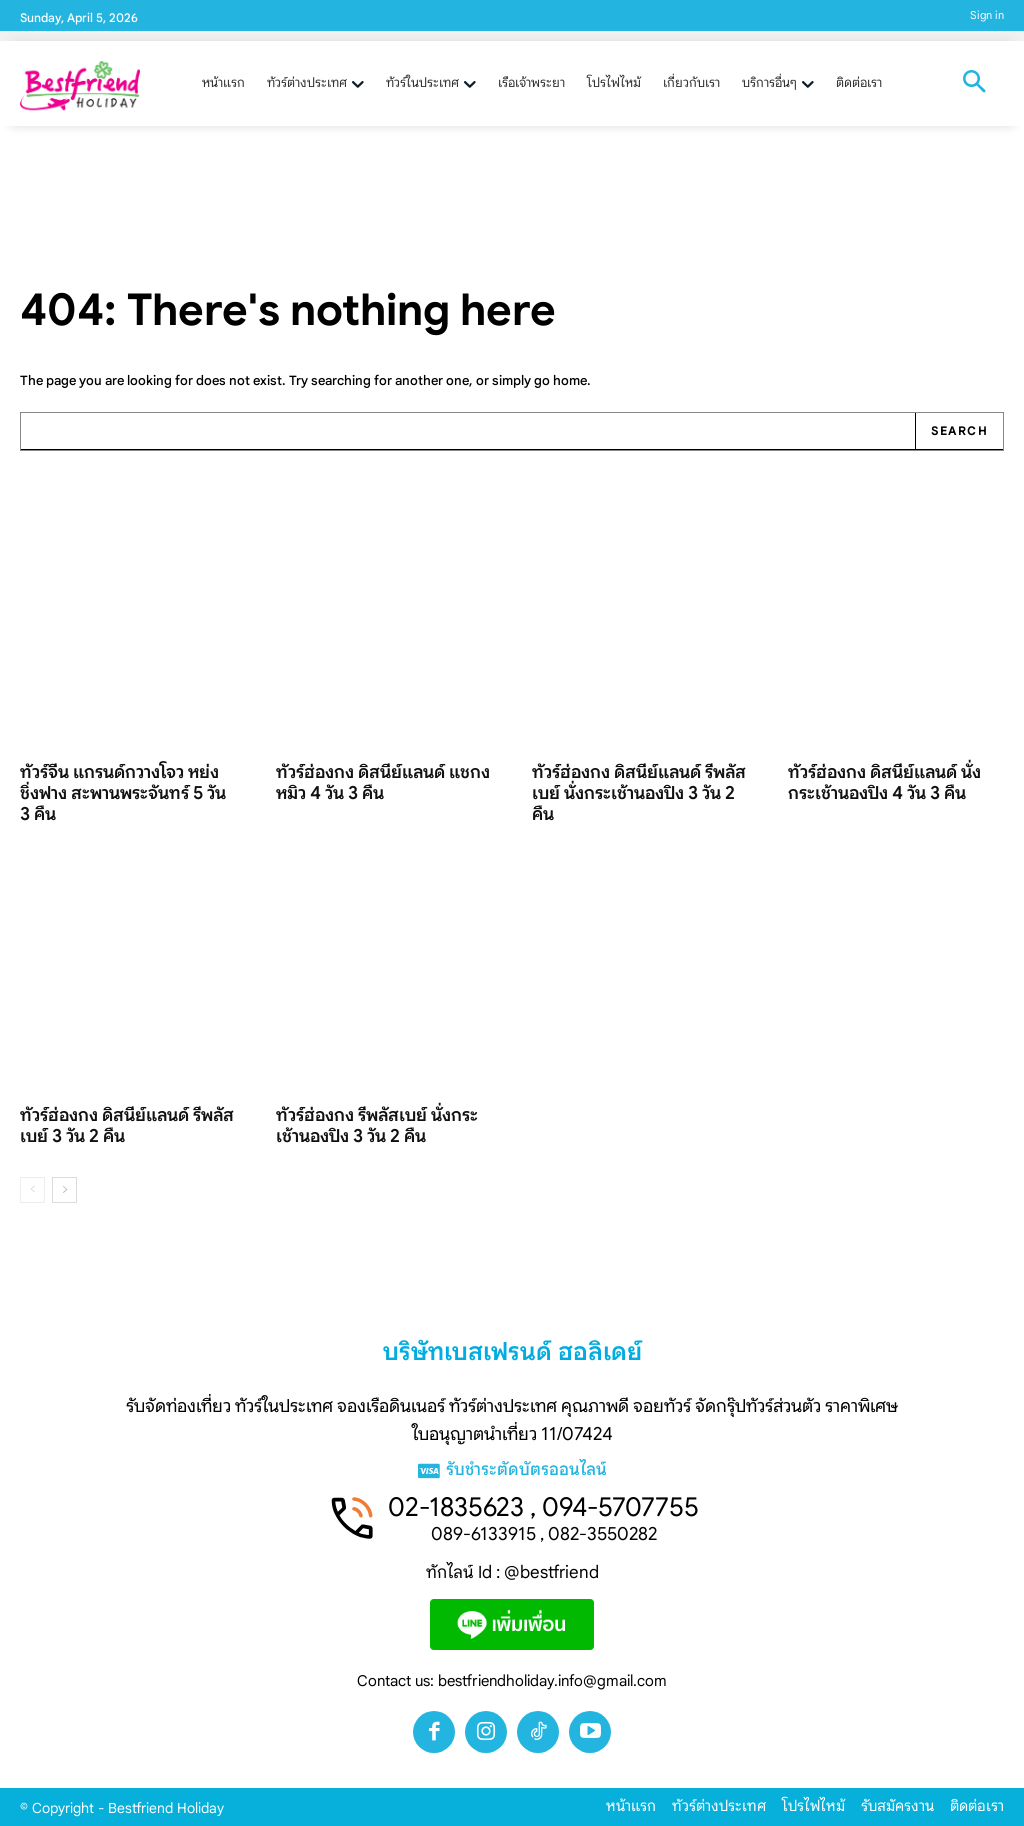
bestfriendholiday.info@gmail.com (552, 1681)
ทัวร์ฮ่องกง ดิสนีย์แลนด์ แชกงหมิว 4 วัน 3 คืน (383, 782)
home (570, 380)
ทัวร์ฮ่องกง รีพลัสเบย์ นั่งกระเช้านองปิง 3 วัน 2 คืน (377, 1125)
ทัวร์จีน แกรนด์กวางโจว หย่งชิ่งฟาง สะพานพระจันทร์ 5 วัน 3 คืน (123, 792)
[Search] (959, 431)
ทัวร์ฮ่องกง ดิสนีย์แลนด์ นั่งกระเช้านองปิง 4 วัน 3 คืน (884, 782)
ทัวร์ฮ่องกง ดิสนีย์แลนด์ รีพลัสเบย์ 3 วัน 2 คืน (127, 1125)
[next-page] (64, 1190)
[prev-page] (32, 1190)
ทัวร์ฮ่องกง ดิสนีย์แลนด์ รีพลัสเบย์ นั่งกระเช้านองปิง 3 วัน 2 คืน (639, 792)
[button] (974, 84)
